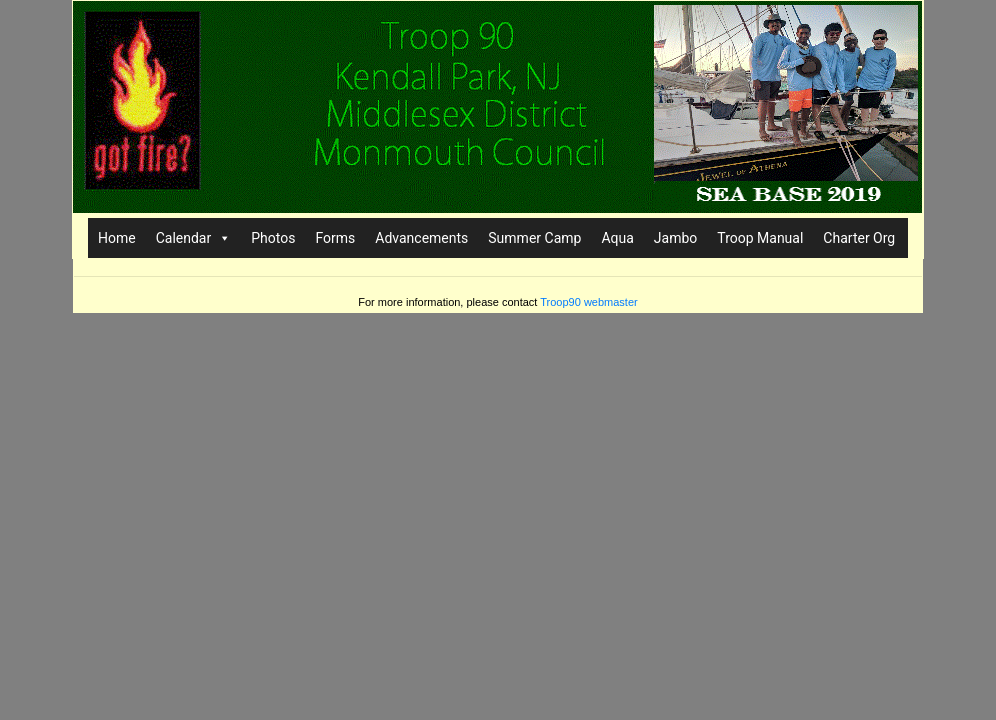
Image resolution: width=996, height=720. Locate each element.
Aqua (617, 238)
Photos (273, 238)
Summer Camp (534, 238)
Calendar (194, 238)
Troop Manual (760, 238)
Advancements (421, 238)
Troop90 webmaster (588, 302)
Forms (335, 238)
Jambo (675, 238)
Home (117, 238)
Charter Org (859, 238)
